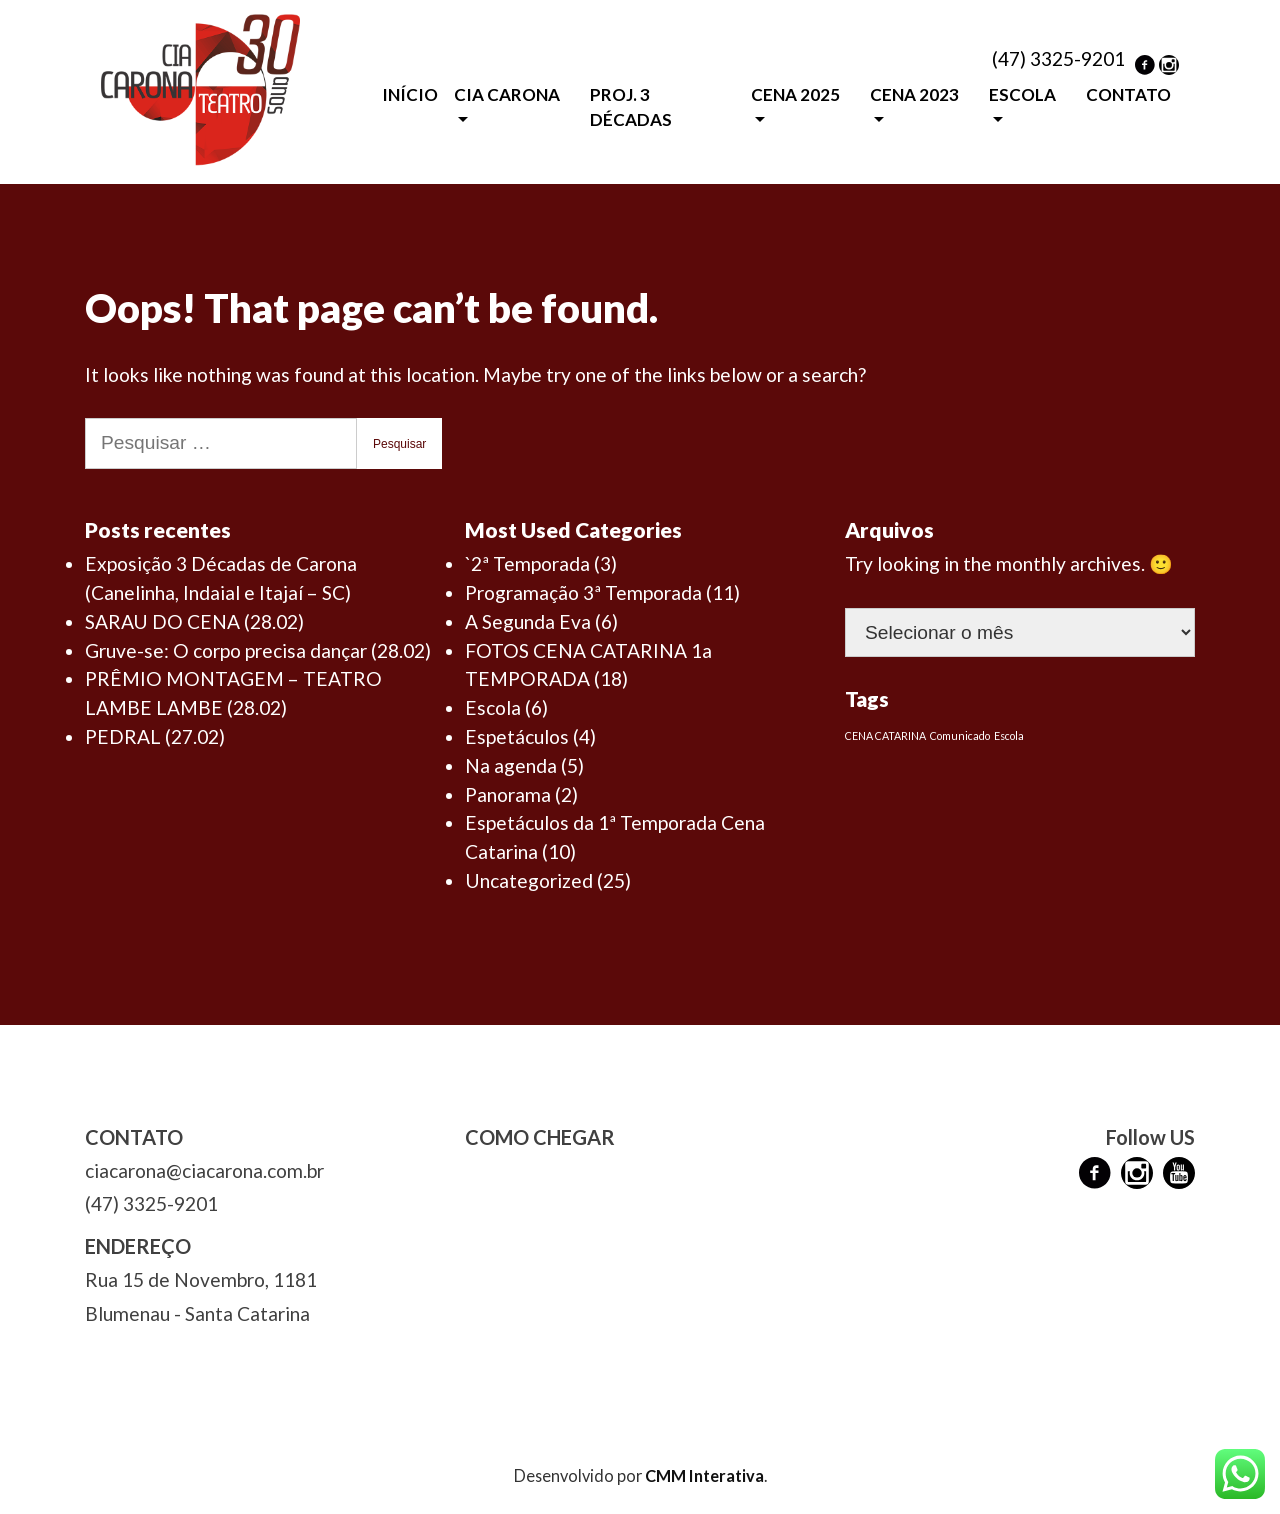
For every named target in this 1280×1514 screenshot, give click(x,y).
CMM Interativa (704, 1475)
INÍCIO (410, 94)
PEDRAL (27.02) (155, 736)
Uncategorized (529, 880)
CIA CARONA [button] (507, 94)
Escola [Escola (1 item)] (1009, 735)
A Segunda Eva (528, 621)
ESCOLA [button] (1022, 94)
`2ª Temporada (527, 563)
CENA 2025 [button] (795, 94)
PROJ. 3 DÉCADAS (631, 107)
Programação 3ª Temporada (583, 592)
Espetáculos (517, 736)
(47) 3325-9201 (1058, 58)
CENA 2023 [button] (914, 94)
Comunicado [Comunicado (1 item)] (960, 735)
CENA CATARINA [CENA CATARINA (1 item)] (885, 735)
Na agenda (511, 765)
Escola (493, 707)
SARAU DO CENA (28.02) (194, 621)
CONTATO (1128, 94)
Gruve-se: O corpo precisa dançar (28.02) (258, 650)
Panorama (508, 794)
